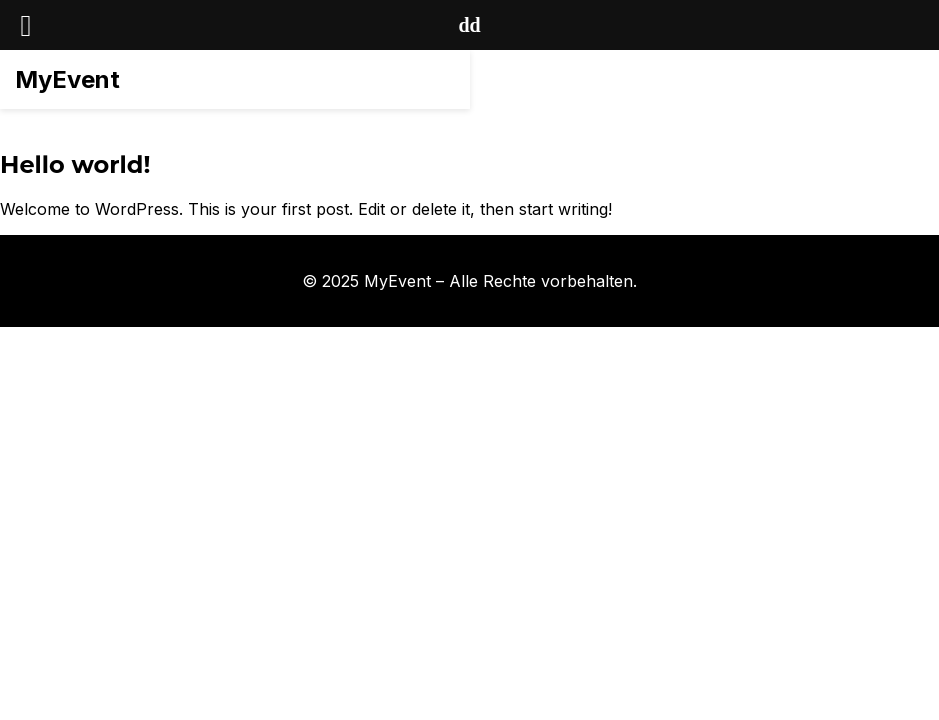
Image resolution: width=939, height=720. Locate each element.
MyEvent (67, 79)
